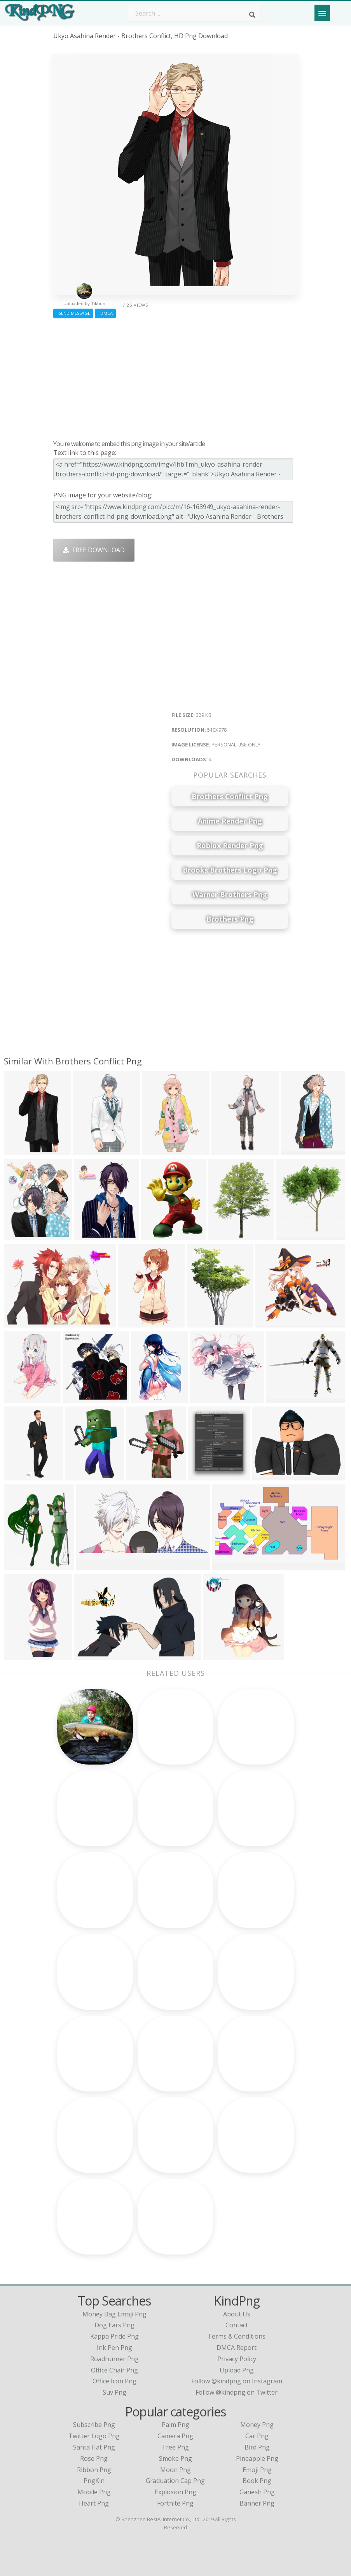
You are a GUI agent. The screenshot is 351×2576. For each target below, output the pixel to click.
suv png (114, 2392)
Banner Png (256, 2503)
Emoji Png (257, 2469)
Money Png (257, 2424)
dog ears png (114, 2325)
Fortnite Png (175, 2503)
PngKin (94, 2480)
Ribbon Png (94, 2469)
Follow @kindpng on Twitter (237, 2392)
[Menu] (322, 13)
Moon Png (175, 2469)
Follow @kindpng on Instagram (236, 2381)
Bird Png (257, 2447)
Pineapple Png (257, 2458)
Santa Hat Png (94, 2447)
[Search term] (194, 13)
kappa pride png (114, 2336)
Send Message (73, 313)
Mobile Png (94, 2492)
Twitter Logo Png (94, 2436)
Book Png (257, 2480)
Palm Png (175, 2424)
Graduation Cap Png (175, 2480)
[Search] (252, 15)
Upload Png (237, 2370)
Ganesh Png (257, 2492)
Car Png (257, 2436)
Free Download (94, 550)
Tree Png (175, 2447)
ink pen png (114, 2347)
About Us (236, 2314)
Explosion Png (175, 2492)
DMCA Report (237, 2347)
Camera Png (175, 2436)
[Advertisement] (175, 377)
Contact (236, 2325)
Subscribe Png (94, 2424)
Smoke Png (175, 2458)
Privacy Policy (236, 2359)
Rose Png (94, 2458)
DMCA (105, 313)
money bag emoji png (114, 2314)
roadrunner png (114, 2359)
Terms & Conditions (236, 2336)
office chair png (114, 2370)
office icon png (114, 2381)
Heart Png (94, 2503)
